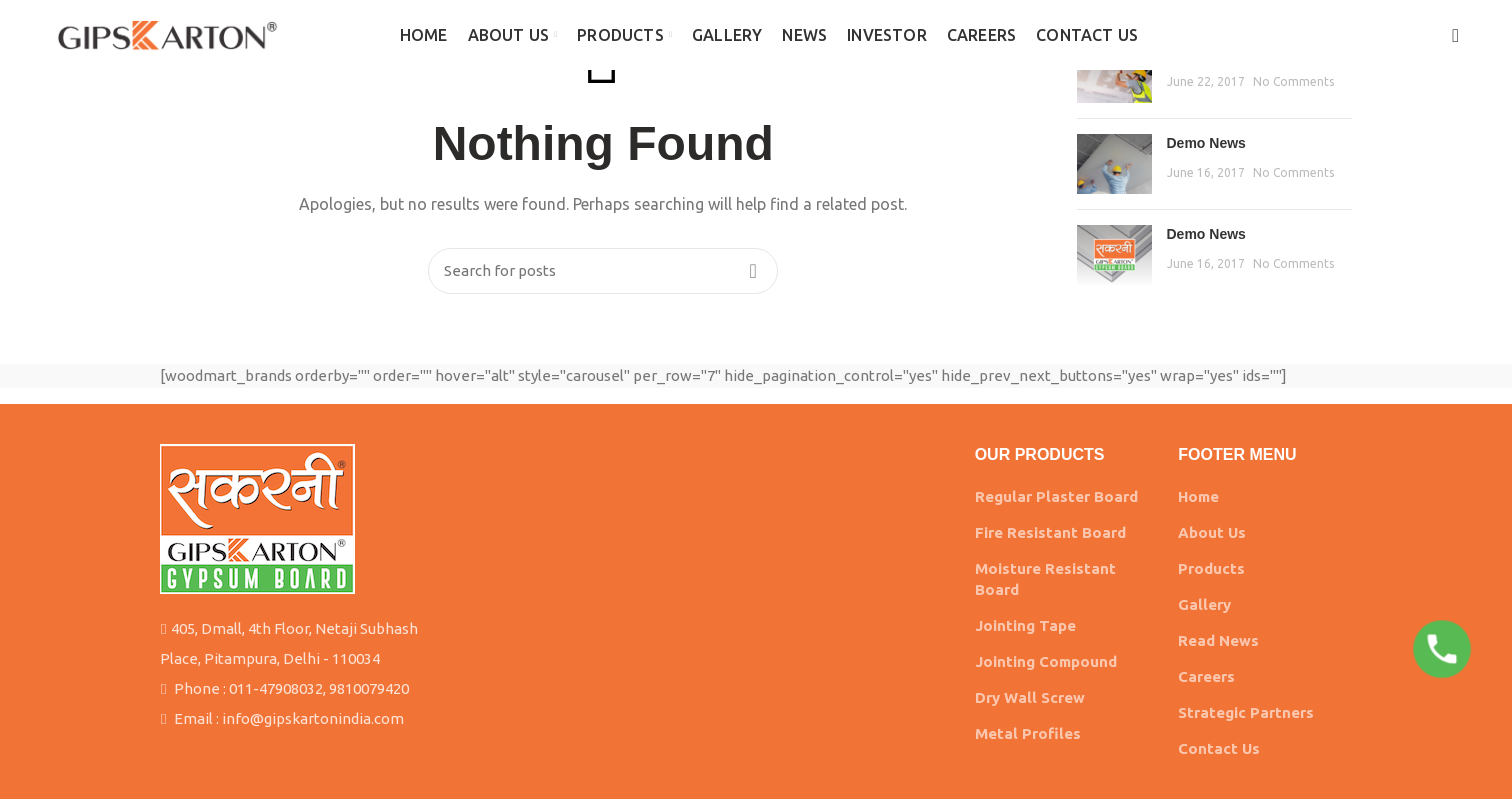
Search (753, 271)
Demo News (1206, 143)
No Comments (1293, 81)
